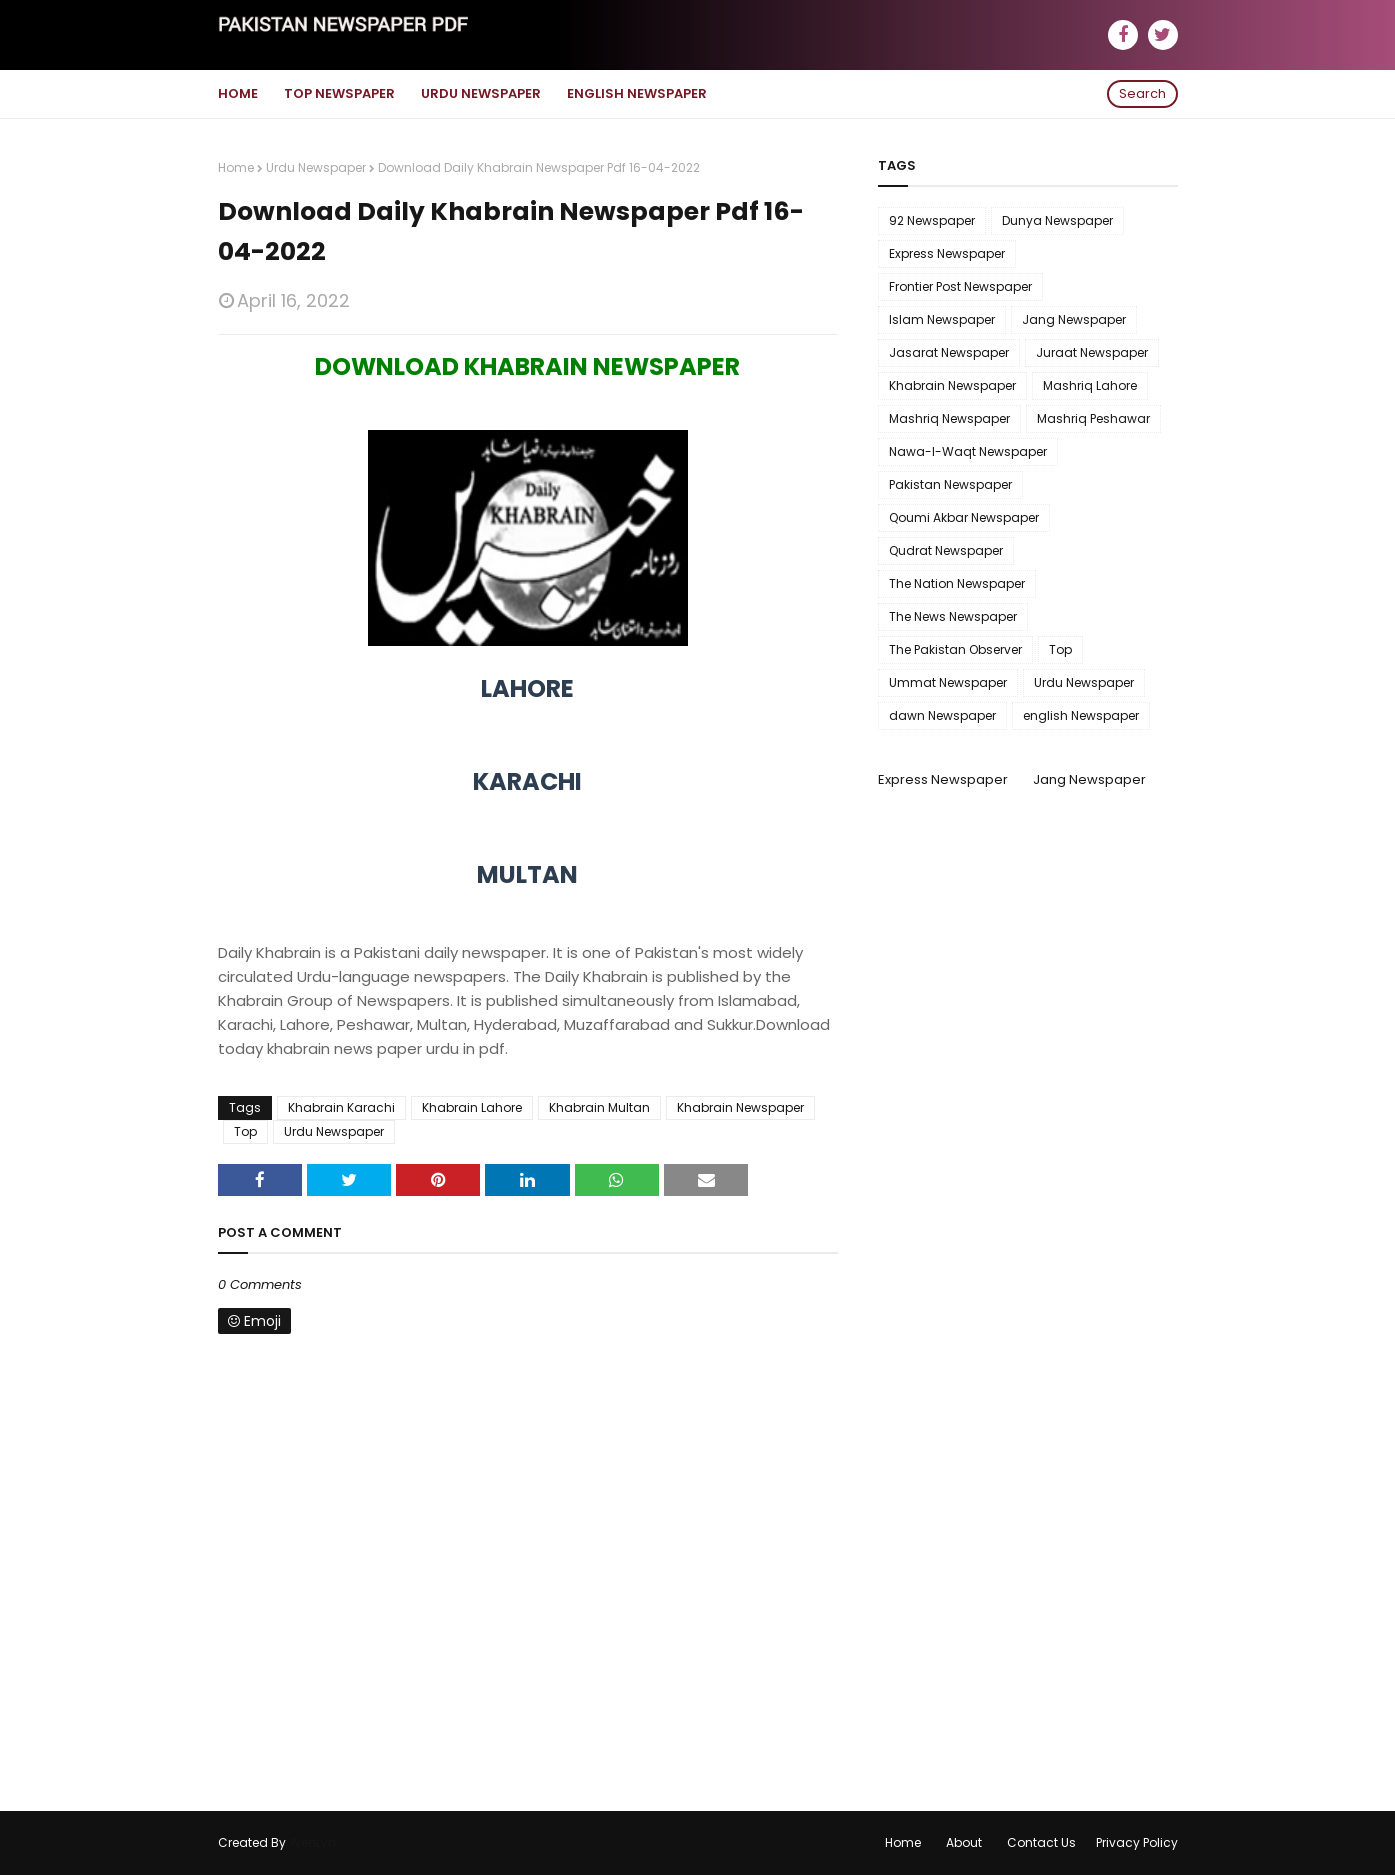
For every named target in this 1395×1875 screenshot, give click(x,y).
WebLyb (312, 1842)
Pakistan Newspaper (950, 484)
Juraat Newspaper (1092, 352)
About (964, 1842)
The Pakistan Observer (955, 649)
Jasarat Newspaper (949, 352)
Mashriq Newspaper (949, 418)
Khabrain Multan (599, 1107)
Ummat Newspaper (948, 682)
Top (245, 1131)
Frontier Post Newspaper (960, 286)
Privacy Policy (1137, 1842)
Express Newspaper (947, 253)
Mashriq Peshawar (1093, 418)
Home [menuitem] (238, 93)
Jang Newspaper (1074, 319)
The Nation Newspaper (957, 583)
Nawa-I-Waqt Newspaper (968, 451)
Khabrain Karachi (341, 1107)
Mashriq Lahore (1090, 385)
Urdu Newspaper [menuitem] (481, 93)
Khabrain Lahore (472, 1107)
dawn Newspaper (942, 715)
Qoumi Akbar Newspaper (964, 517)
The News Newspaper (953, 616)
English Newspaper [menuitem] (637, 93)
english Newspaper (1081, 715)
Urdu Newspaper (316, 167)
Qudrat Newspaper (946, 550)
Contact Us (1041, 1842)
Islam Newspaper (942, 319)
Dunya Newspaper (1057, 220)
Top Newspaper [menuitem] (339, 93)
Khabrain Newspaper (740, 1107)
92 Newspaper (932, 220)
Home (236, 167)
